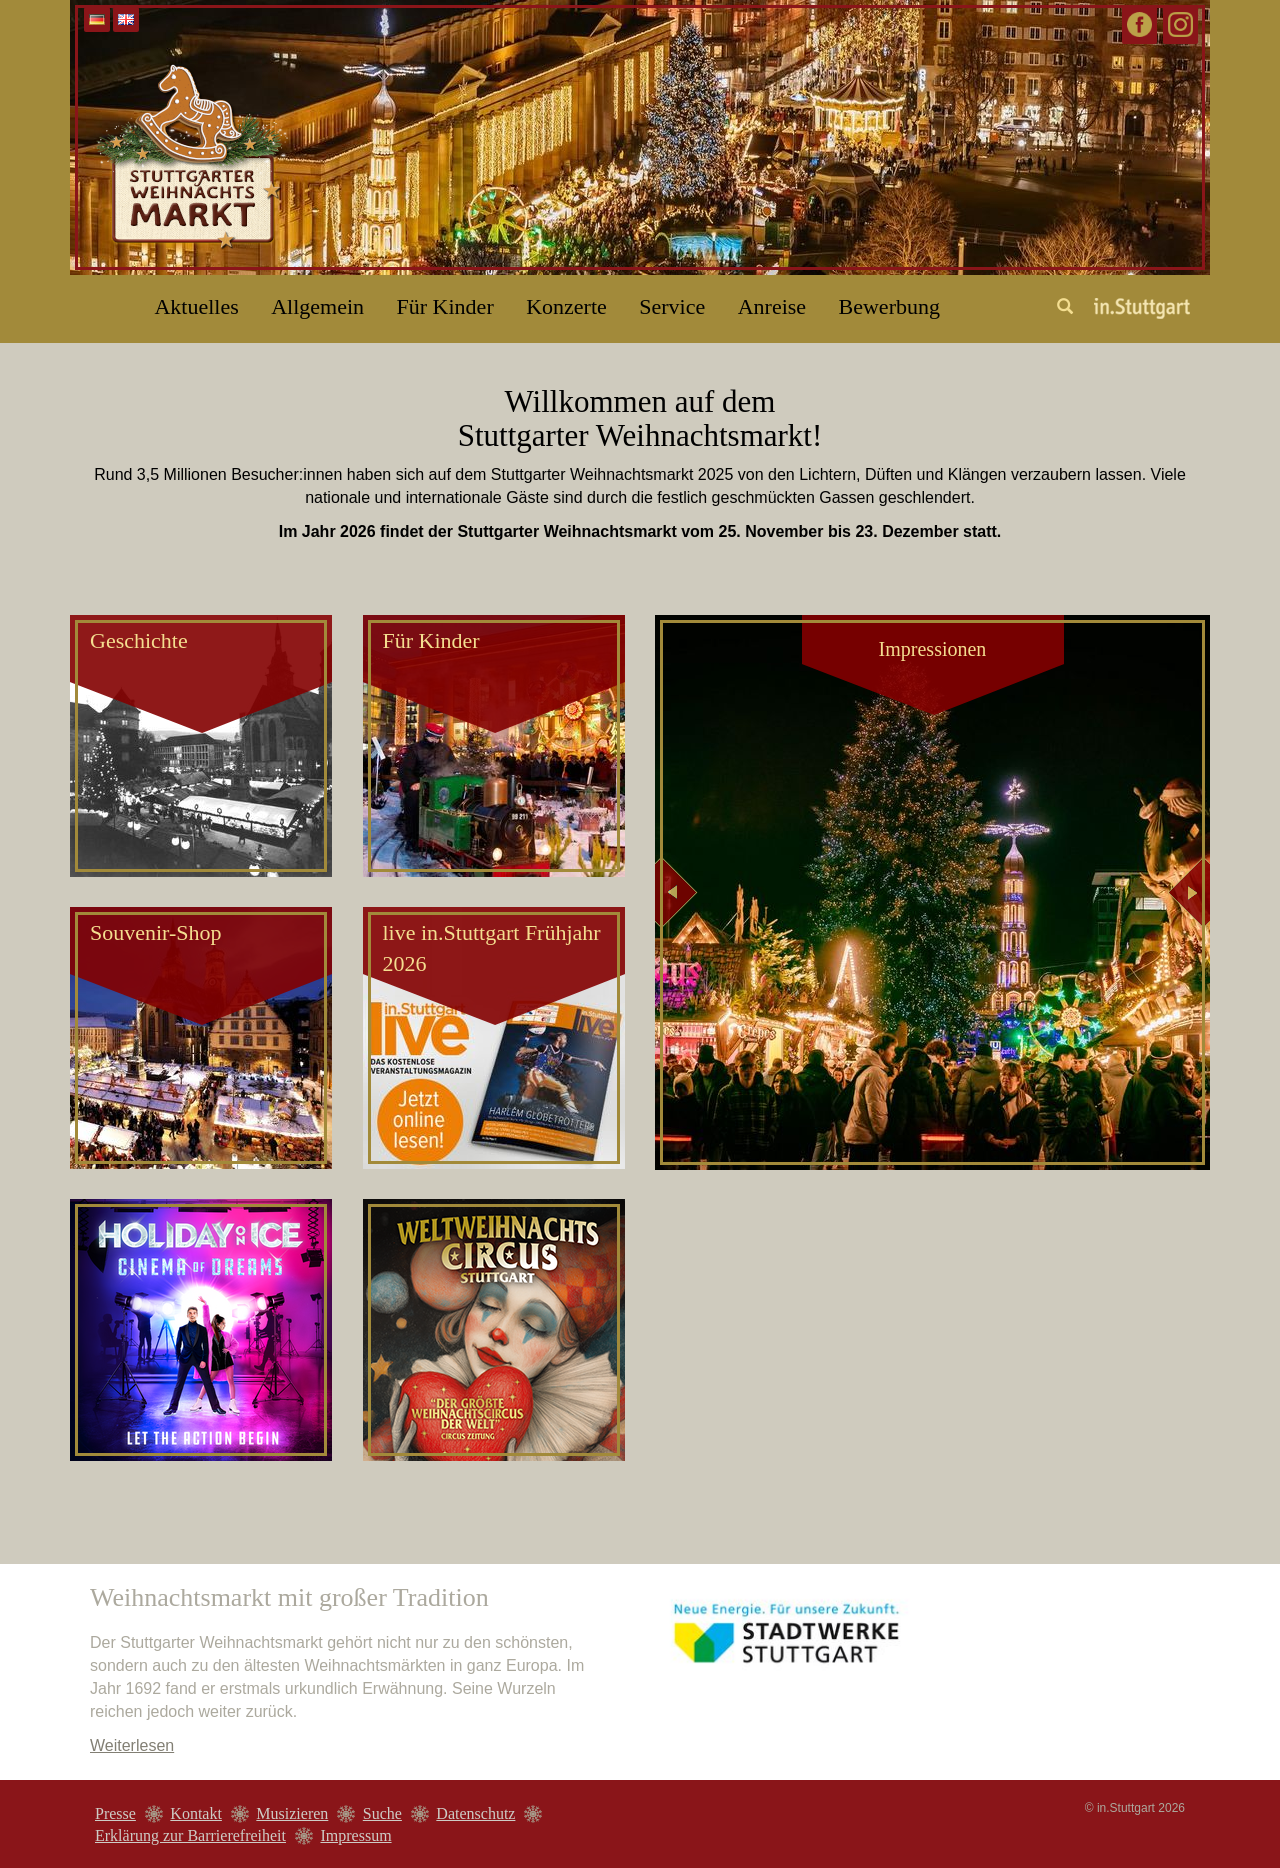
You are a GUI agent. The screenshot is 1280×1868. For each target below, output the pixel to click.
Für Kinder (445, 306)
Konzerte (566, 306)
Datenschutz (475, 1813)
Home (95, 299)
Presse (115, 1813)
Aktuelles (196, 306)
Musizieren (292, 1813)
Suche (382, 1813)
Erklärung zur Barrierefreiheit (190, 1835)
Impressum (355, 1835)
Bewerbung (889, 306)
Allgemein (317, 306)
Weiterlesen (132, 1745)
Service (672, 306)
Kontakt (196, 1813)
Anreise (772, 306)
